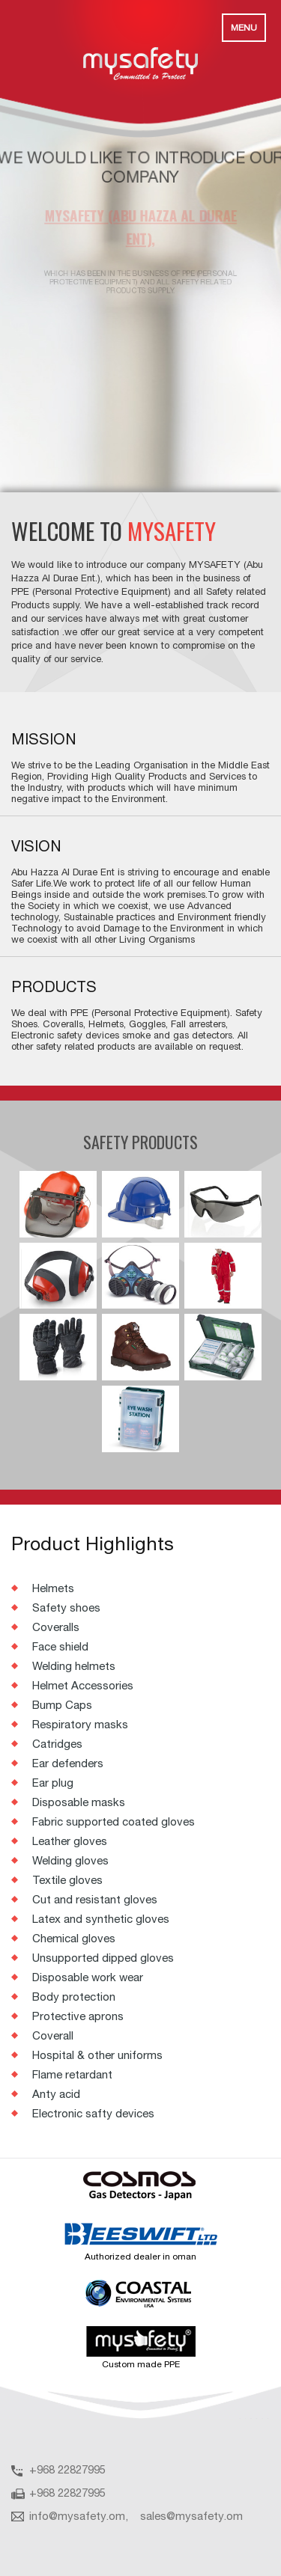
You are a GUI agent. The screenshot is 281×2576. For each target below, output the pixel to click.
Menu (244, 27)
